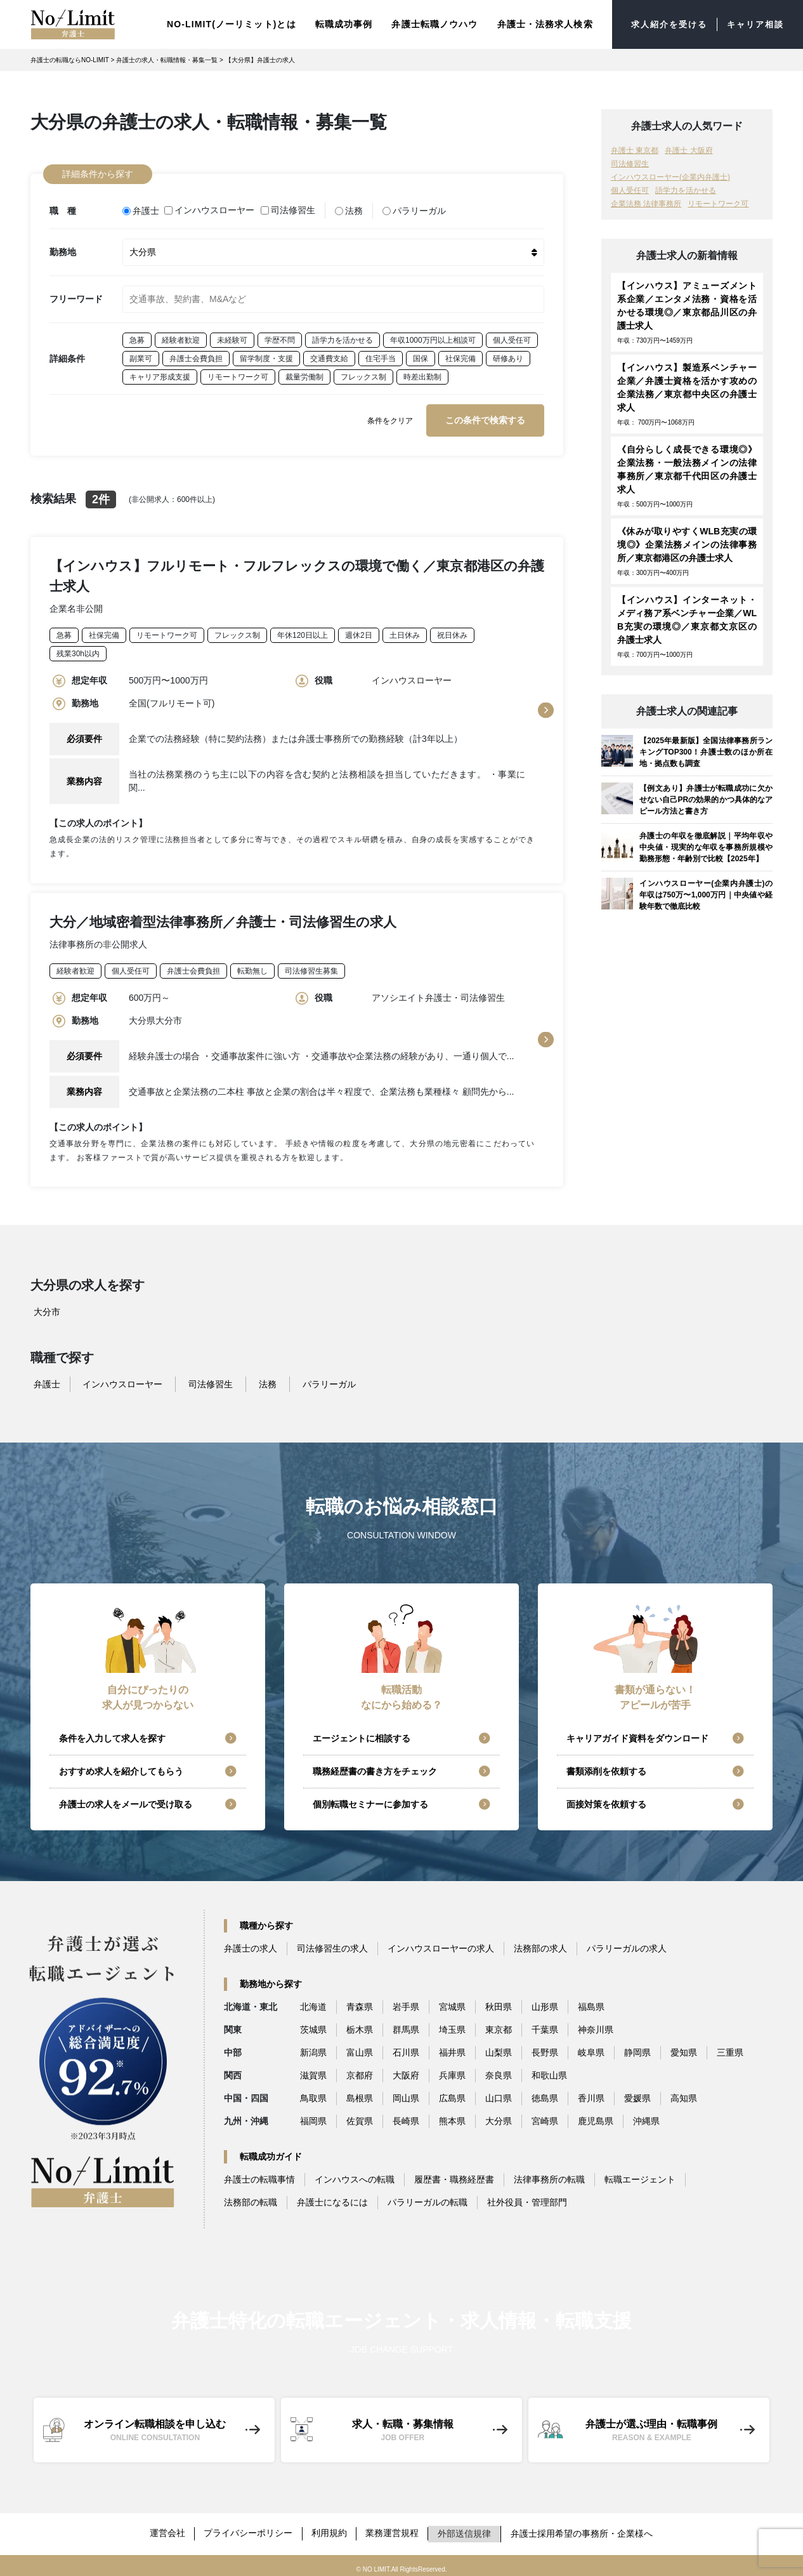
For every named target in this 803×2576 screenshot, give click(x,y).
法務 (350, 207)
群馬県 (406, 2026)
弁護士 (140, 207)
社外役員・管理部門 (527, 2198)
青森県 (359, 2003)
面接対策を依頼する (606, 1800)
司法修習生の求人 (332, 1944)
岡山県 (406, 2094)
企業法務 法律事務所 (646, 201)
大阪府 (406, 2071)
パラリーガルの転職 (427, 2198)
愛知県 (683, 2049)
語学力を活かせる (342, 335)
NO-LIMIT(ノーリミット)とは (222, 23)
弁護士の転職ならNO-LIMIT (69, 58)
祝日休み (452, 630)
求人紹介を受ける (662, 23)
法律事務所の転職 (549, 2175)
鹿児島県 (595, 2117)
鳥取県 (313, 2094)
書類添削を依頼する (606, 1767)
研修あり (508, 353)
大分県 (498, 2117)
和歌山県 (549, 2071)
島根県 (359, 2094)
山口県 (498, 2094)
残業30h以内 (78, 649)
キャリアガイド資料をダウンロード (637, 1734)
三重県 (730, 2049)
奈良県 (498, 2071)
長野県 (545, 2049)
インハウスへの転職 (355, 2175)
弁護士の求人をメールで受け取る (125, 1800)
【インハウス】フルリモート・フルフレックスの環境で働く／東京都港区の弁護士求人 (296, 570)
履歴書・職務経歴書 (454, 2175)
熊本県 (452, 2117)
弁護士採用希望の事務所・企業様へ (584, 2528)
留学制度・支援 (266, 353)
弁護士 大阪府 (688, 148)
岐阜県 (591, 2049)
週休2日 (358, 630)
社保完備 (460, 353)
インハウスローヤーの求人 (441, 1944)
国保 (420, 353)
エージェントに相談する (361, 1734)
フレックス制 (363, 371)
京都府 (359, 2071)
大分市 (47, 1308)
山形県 (545, 2003)
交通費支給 (329, 353)
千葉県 (545, 2026)
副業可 (140, 353)
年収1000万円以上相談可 (433, 335)
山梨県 (498, 2049)
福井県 (452, 2049)
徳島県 (545, 2094)
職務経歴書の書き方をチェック (375, 1767)
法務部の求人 (540, 1944)
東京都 (498, 2026)
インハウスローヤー (211, 207)
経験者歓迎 (181, 335)
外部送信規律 (466, 2528)
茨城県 (313, 2026)
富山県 (359, 2049)
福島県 (591, 2003)
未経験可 (232, 335)
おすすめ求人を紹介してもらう (121, 1767)
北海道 (313, 2003)
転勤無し (252, 967)
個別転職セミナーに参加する (370, 1800)
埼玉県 (452, 2026)
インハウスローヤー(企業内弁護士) (670, 175)
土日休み (404, 630)
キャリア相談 (753, 23)
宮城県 (452, 2003)
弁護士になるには (332, 2198)
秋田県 (498, 2003)
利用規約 (330, 2528)
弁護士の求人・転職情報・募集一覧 (167, 58)
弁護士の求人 (250, 1944)
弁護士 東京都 (634, 148)
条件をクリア (390, 415)
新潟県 (313, 2049)
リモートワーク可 (237, 371)
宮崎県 (545, 2117)
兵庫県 (452, 2071)
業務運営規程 (394, 2528)
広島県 (452, 2094)
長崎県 (406, 2117)
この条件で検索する (485, 415)
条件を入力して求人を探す (112, 1734)
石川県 (406, 2049)
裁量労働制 (304, 371)
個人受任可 (512, 335)
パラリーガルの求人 (627, 1944)
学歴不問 (279, 335)
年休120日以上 (302, 630)
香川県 (591, 2094)
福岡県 (313, 2117)
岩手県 (406, 2003)
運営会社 (166, 2528)
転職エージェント (640, 2175)
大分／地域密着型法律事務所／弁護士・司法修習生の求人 (222, 916)
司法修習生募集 (311, 967)
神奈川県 (595, 2026)
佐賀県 (359, 2117)
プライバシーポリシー (248, 2528)
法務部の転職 (250, 2198)
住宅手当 (380, 353)
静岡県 (637, 2049)
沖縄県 (646, 2117)
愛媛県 (637, 2094)
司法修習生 (289, 207)
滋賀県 (313, 2071)
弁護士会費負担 (196, 353)
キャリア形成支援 (159, 371)
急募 (137, 335)
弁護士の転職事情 (259, 2175)
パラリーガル (415, 207)
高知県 (683, 2094)
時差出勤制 (422, 371)
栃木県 (359, 2026)
